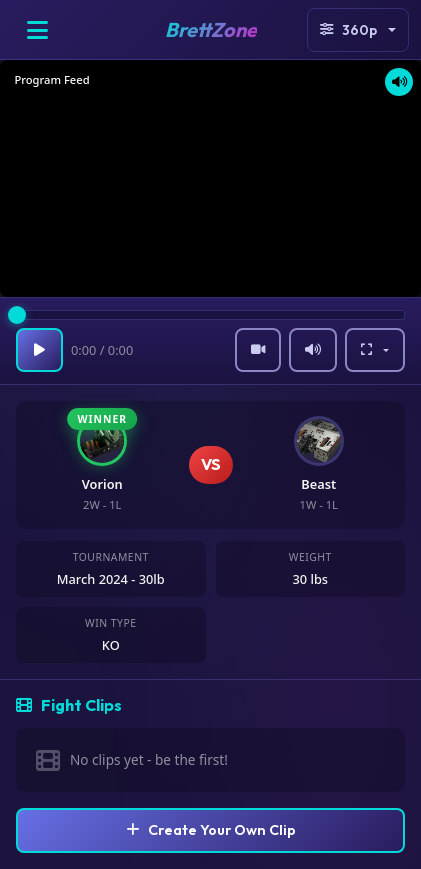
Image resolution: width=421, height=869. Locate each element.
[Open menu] (37, 30)
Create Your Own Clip (211, 830)
